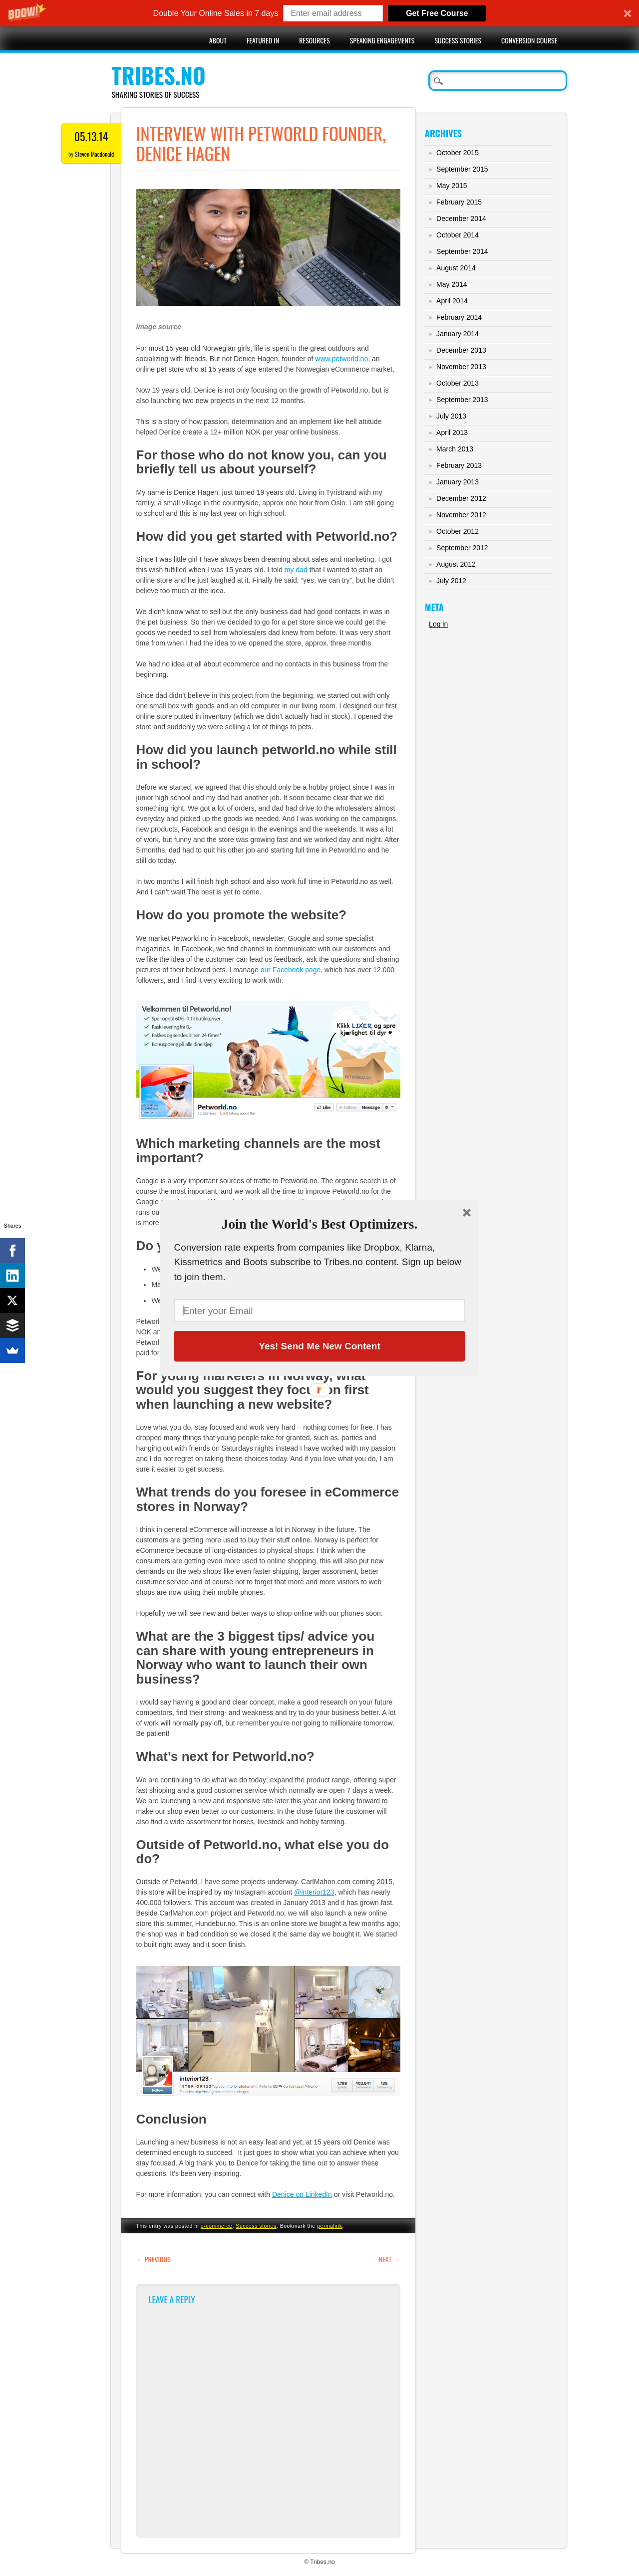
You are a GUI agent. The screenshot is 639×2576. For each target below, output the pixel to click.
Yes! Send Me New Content (319, 1346)
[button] (319, 1224)
